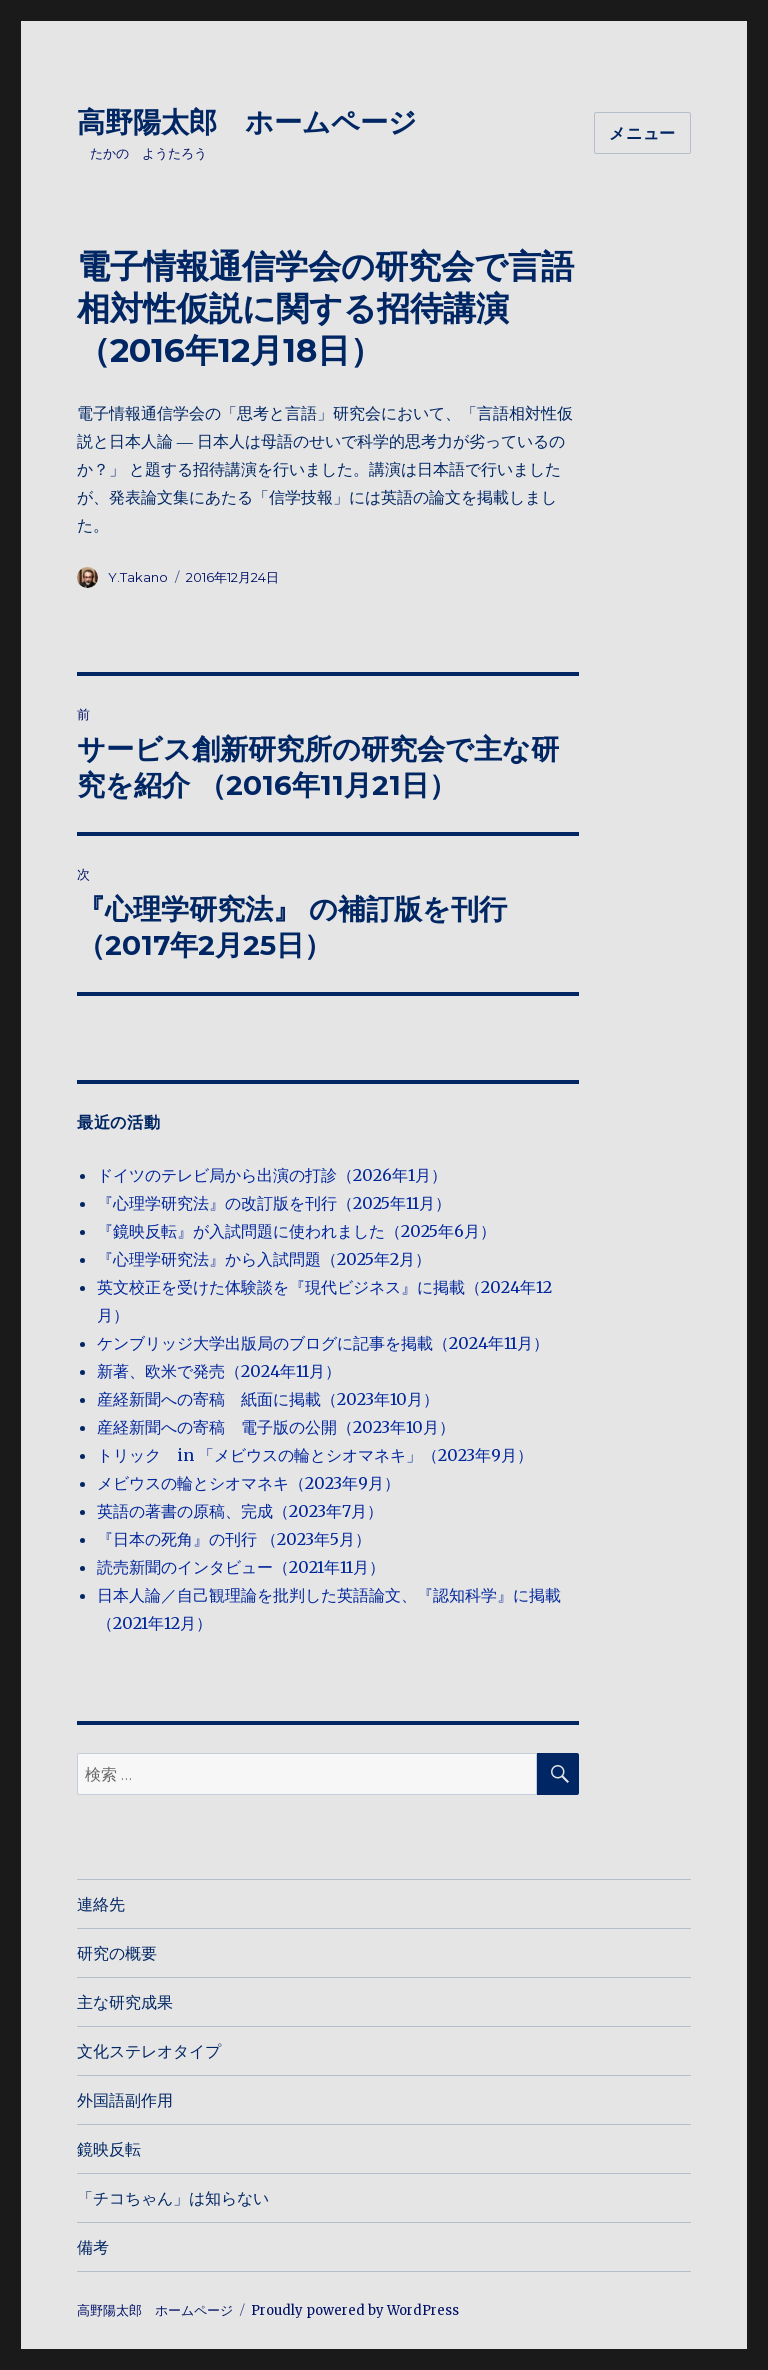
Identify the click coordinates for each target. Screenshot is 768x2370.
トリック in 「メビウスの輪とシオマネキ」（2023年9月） (315, 1455)
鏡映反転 (109, 2149)
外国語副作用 (125, 2100)
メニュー (642, 133)
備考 (93, 2247)
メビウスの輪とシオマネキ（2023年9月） (248, 1483)
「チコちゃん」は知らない (173, 2198)
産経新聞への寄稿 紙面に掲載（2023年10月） (268, 1399)
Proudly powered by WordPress (355, 2310)
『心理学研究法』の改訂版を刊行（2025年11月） (274, 1203)
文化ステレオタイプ (149, 2051)
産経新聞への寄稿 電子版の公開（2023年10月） (276, 1427)
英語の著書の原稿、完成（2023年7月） (240, 1511)
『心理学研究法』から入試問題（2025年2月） (264, 1259)
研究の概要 (117, 1953)
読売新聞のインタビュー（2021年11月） (241, 1567)
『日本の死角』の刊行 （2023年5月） (234, 1539)
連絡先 (101, 1904)
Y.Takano (138, 577)
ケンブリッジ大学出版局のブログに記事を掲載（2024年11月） (323, 1343)
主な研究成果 (125, 2002)
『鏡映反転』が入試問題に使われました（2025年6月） (296, 1231)
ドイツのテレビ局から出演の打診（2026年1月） (272, 1175)
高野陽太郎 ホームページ (247, 122)
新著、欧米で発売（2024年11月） (219, 1371)
